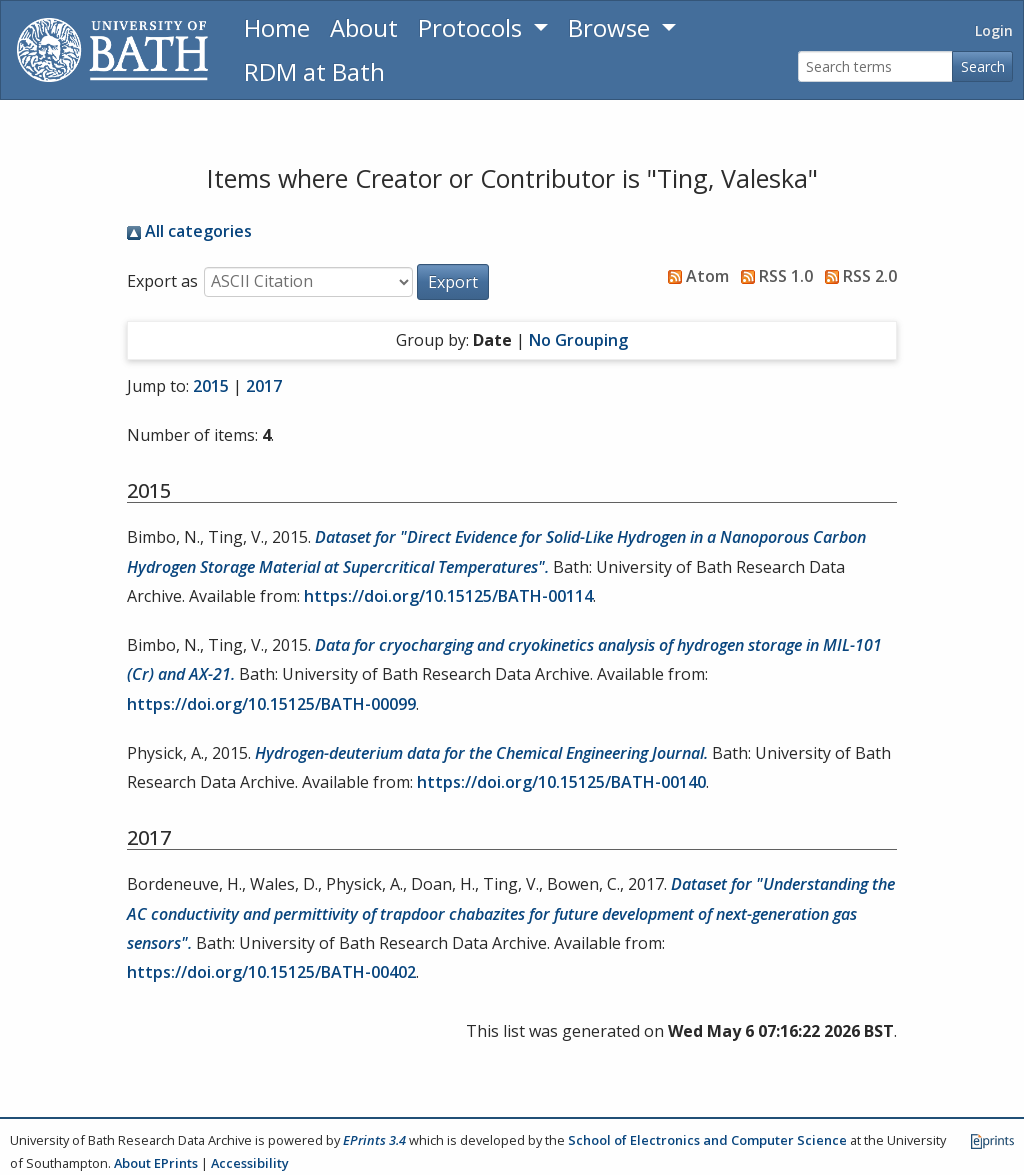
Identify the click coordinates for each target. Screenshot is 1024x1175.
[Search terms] (875, 66)
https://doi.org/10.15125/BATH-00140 (561, 782)
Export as (162, 281)
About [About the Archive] (364, 27)
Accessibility (250, 1163)
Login (994, 30)
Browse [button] (612, 27)
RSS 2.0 (857, 276)
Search (983, 66)
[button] (453, 282)
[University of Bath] (112, 50)
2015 (211, 386)
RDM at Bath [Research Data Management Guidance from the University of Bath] (314, 71)
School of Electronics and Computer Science (707, 1140)
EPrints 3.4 (374, 1140)
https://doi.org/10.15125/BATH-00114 (448, 596)
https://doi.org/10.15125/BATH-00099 (271, 704)
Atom (694, 276)
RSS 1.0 (773, 276)
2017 (264, 386)
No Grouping (578, 340)
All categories (189, 231)
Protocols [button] (473, 27)
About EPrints (156, 1163)
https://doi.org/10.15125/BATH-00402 (271, 972)
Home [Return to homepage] (277, 27)
